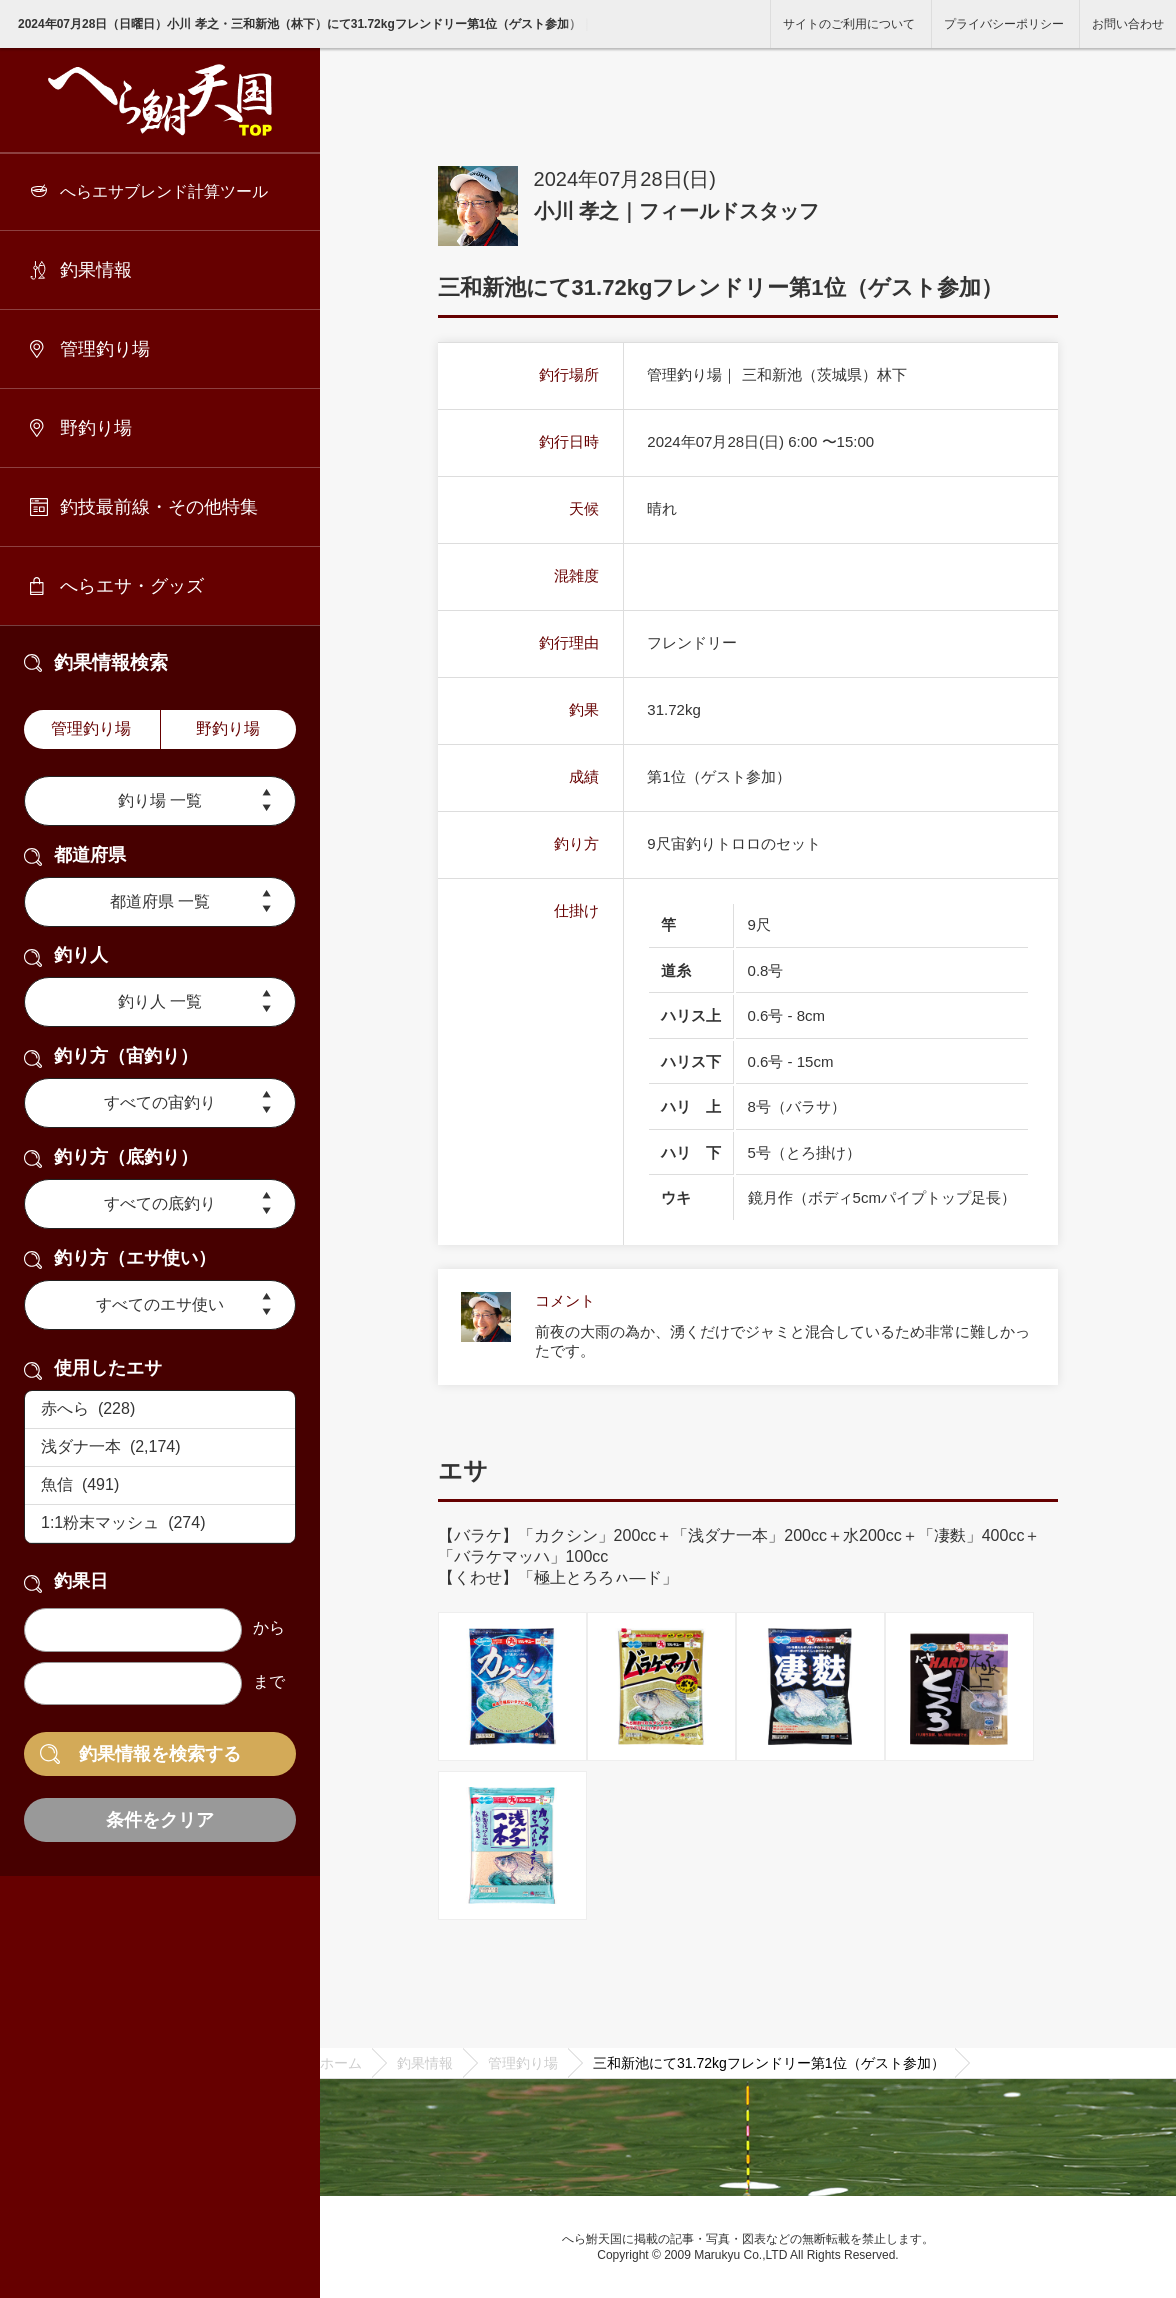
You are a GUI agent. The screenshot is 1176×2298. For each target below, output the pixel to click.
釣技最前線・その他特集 (159, 507)
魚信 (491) (160, 1486)
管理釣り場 (105, 349)
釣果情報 (96, 270)
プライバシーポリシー (1004, 24)
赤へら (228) (160, 1410)
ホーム (341, 2063)
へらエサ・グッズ (132, 586)
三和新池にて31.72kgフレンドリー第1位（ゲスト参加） (769, 2063)
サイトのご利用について (849, 24)
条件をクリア (160, 1820)
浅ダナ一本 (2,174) (160, 1448)
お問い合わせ (1128, 24)
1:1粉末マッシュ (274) (160, 1524)
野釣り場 (96, 428)
